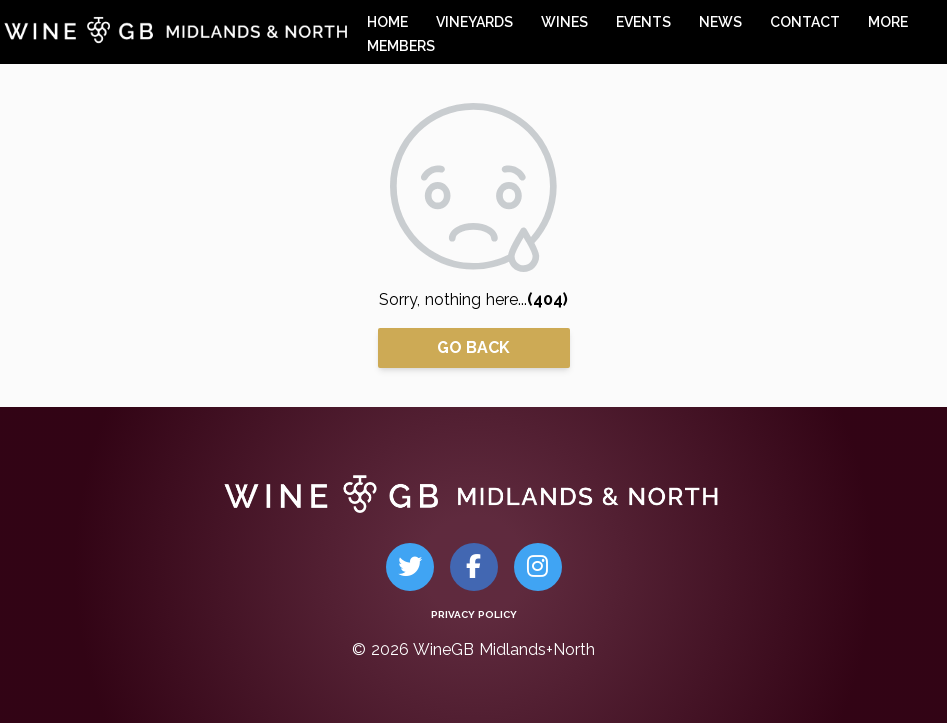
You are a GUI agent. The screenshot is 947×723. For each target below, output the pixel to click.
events (643, 22)
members (401, 46)
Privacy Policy (474, 614)
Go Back (473, 347)
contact (805, 22)
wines (564, 22)
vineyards (474, 22)
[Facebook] (473, 567)
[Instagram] (537, 567)
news (720, 22)
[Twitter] (410, 567)
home (387, 22)
